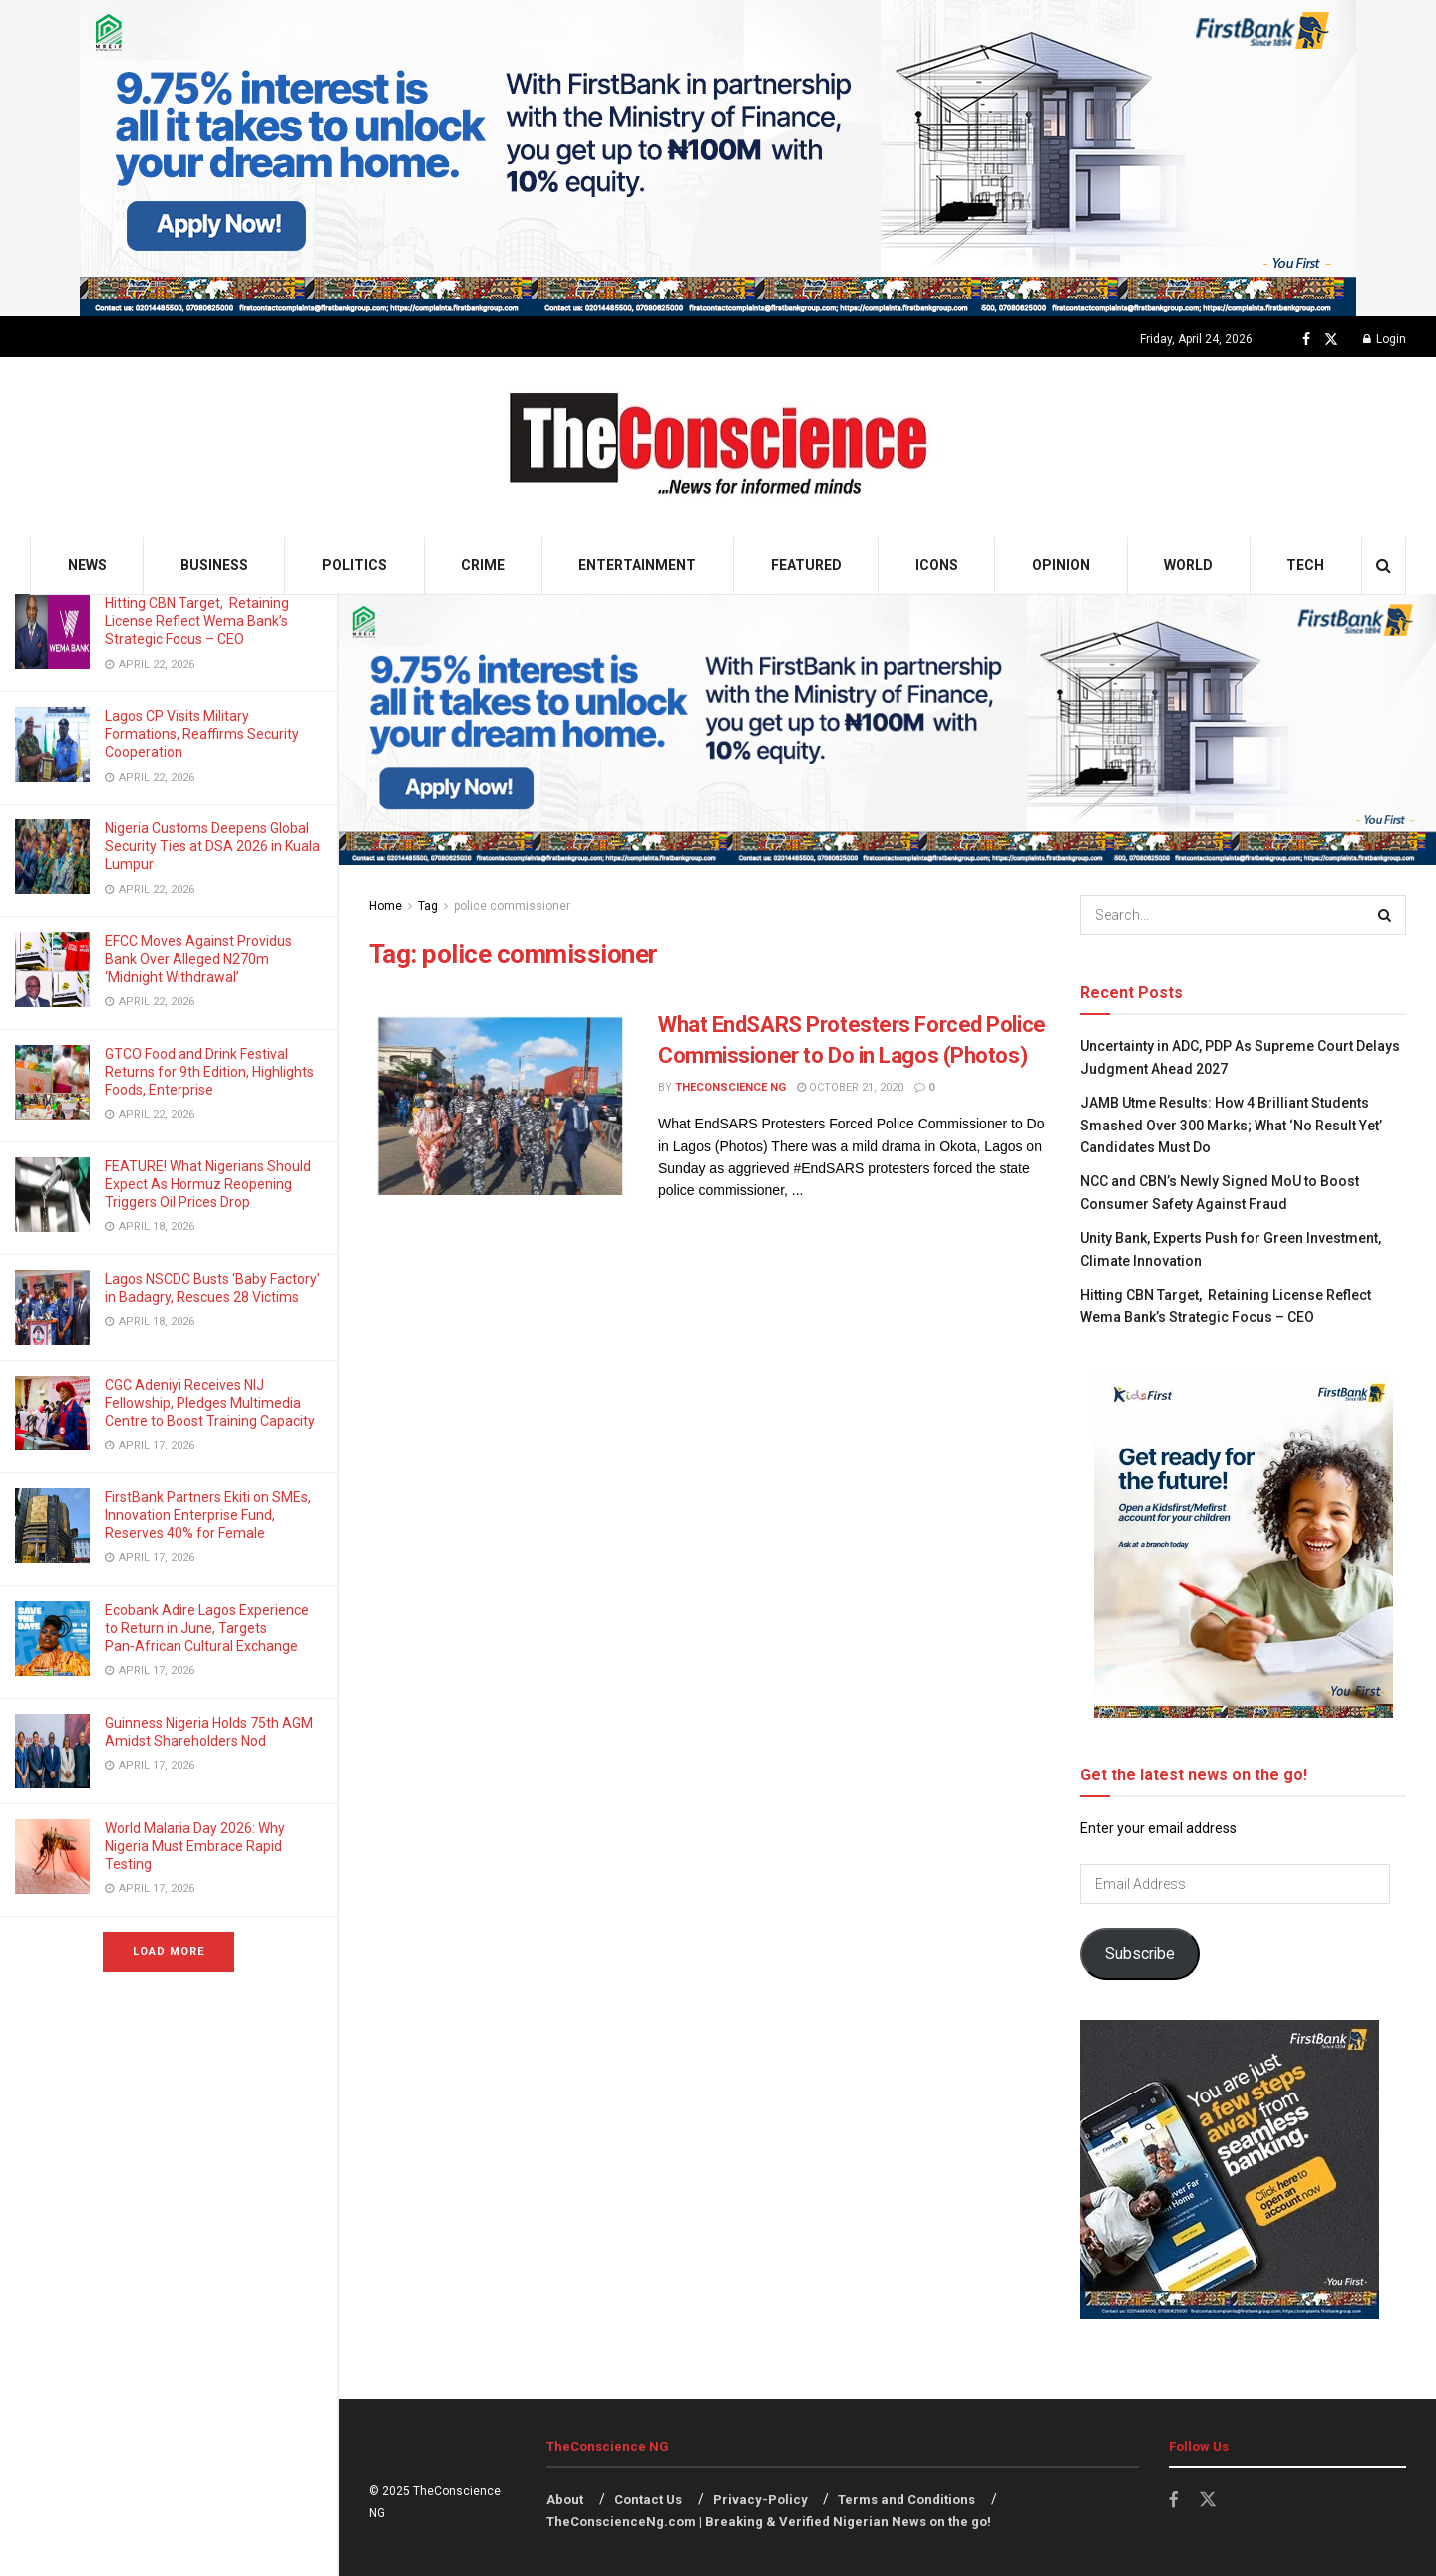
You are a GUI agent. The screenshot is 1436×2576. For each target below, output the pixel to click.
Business (214, 565)
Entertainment (637, 565)
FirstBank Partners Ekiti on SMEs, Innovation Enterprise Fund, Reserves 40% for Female (208, 1515)
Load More (168, 1951)
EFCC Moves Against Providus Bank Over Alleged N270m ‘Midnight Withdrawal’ (198, 959)
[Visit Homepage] (718, 447)
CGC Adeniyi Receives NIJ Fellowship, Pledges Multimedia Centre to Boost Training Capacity (211, 1403)
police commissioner (512, 906)
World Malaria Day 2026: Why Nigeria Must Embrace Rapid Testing (195, 1846)
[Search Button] (1383, 565)
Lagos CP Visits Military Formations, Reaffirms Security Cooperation (202, 734)
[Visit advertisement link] (718, 158)
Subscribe (1140, 1953)
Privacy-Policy (760, 2499)
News (87, 565)
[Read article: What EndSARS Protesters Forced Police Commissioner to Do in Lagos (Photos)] (498, 1102)
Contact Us (648, 2499)
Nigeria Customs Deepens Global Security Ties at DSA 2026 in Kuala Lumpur (212, 846)
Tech (1305, 565)
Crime (483, 565)
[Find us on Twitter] (1331, 339)
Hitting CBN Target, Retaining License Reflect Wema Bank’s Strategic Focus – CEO (197, 621)
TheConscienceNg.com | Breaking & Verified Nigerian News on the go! (768, 2521)
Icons (936, 565)
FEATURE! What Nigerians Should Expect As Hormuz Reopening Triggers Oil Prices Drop (208, 1184)
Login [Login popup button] (1384, 339)
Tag (428, 906)
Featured (806, 565)
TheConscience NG (730, 1087)
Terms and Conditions (906, 2499)
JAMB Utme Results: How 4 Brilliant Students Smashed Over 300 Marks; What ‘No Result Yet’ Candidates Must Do (1231, 1125)
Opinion (1061, 565)
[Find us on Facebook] (1306, 339)
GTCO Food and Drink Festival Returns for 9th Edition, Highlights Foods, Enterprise (209, 1072)
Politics (354, 565)
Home (385, 906)
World (1188, 565)
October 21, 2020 (850, 1087)
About (564, 2499)
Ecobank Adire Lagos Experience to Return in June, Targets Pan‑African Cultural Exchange (207, 1628)
